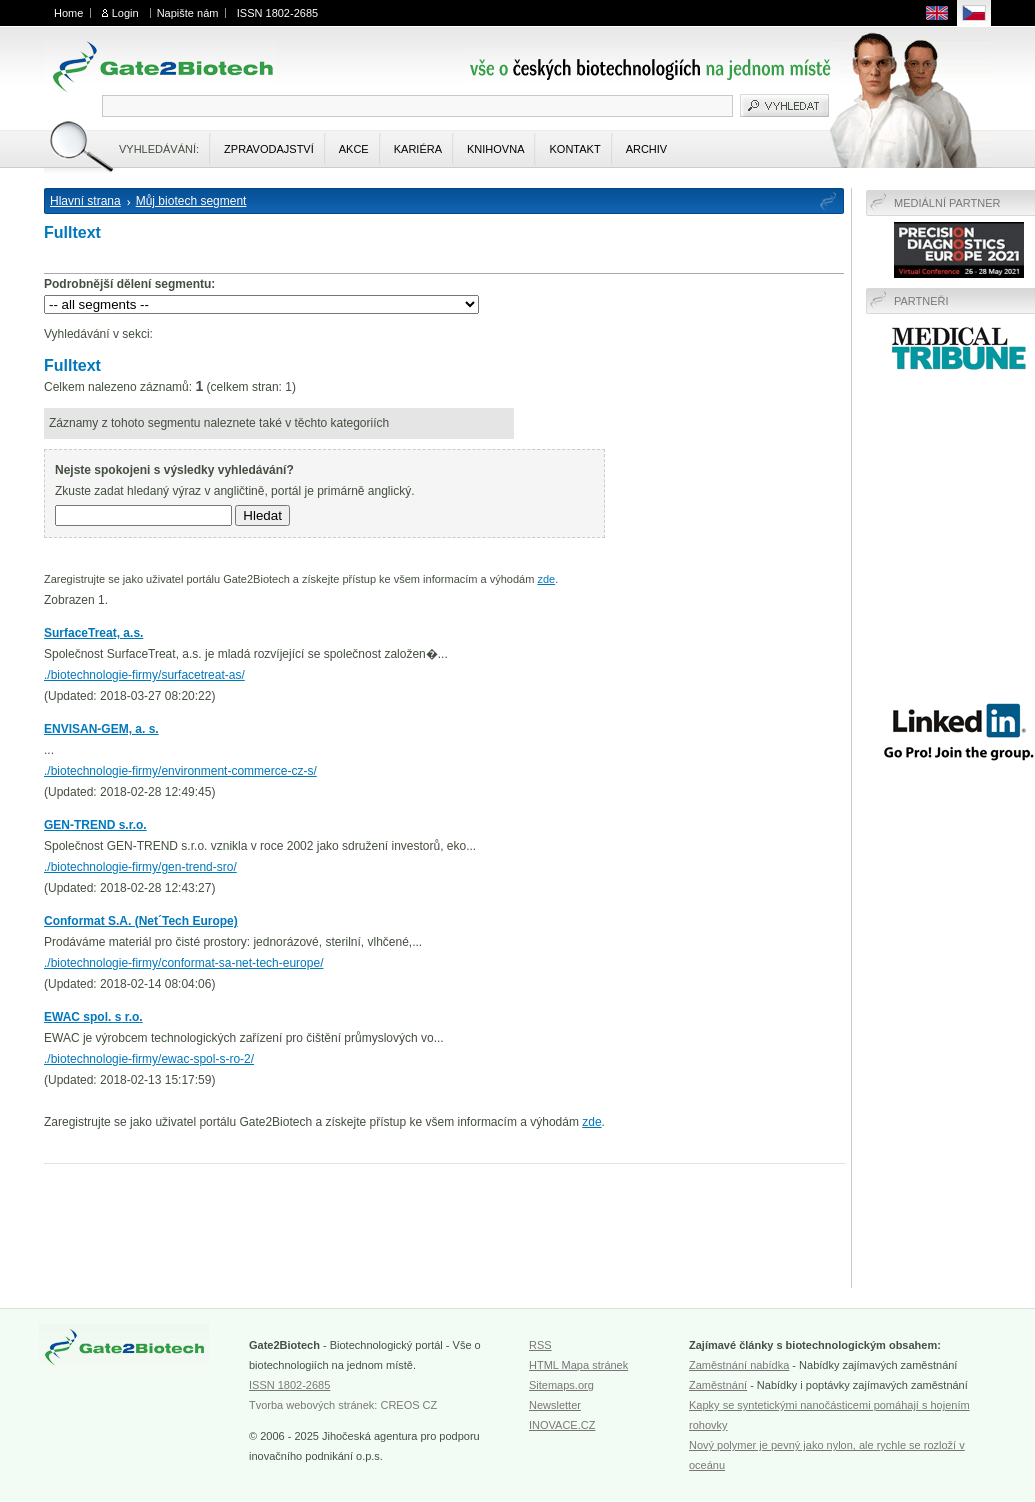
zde (546, 579)
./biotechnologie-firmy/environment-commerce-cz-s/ (180, 771)
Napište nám (188, 13)
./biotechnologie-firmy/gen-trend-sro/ (140, 867)
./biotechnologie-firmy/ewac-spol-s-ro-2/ (149, 1059)
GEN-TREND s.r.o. (95, 825)
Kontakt (574, 149)
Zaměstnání (718, 1385)
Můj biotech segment (191, 201)
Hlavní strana (85, 201)
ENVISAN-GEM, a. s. (101, 729)
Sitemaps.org (561, 1385)
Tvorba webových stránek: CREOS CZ (343, 1405)
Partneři (921, 301)
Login (125, 13)
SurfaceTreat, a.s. (93, 633)
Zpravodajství (269, 149)
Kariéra (418, 149)
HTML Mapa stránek (578, 1365)
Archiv (647, 149)
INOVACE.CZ (562, 1425)
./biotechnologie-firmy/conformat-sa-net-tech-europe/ (183, 963)
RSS (540, 1345)
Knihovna (495, 149)
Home (68, 13)
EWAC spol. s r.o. (93, 1017)
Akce (354, 149)
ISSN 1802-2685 (277, 13)
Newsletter (555, 1405)
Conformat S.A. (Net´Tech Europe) (141, 921)
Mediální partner (947, 203)
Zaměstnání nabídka (739, 1365)
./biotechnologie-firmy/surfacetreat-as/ (144, 675)
